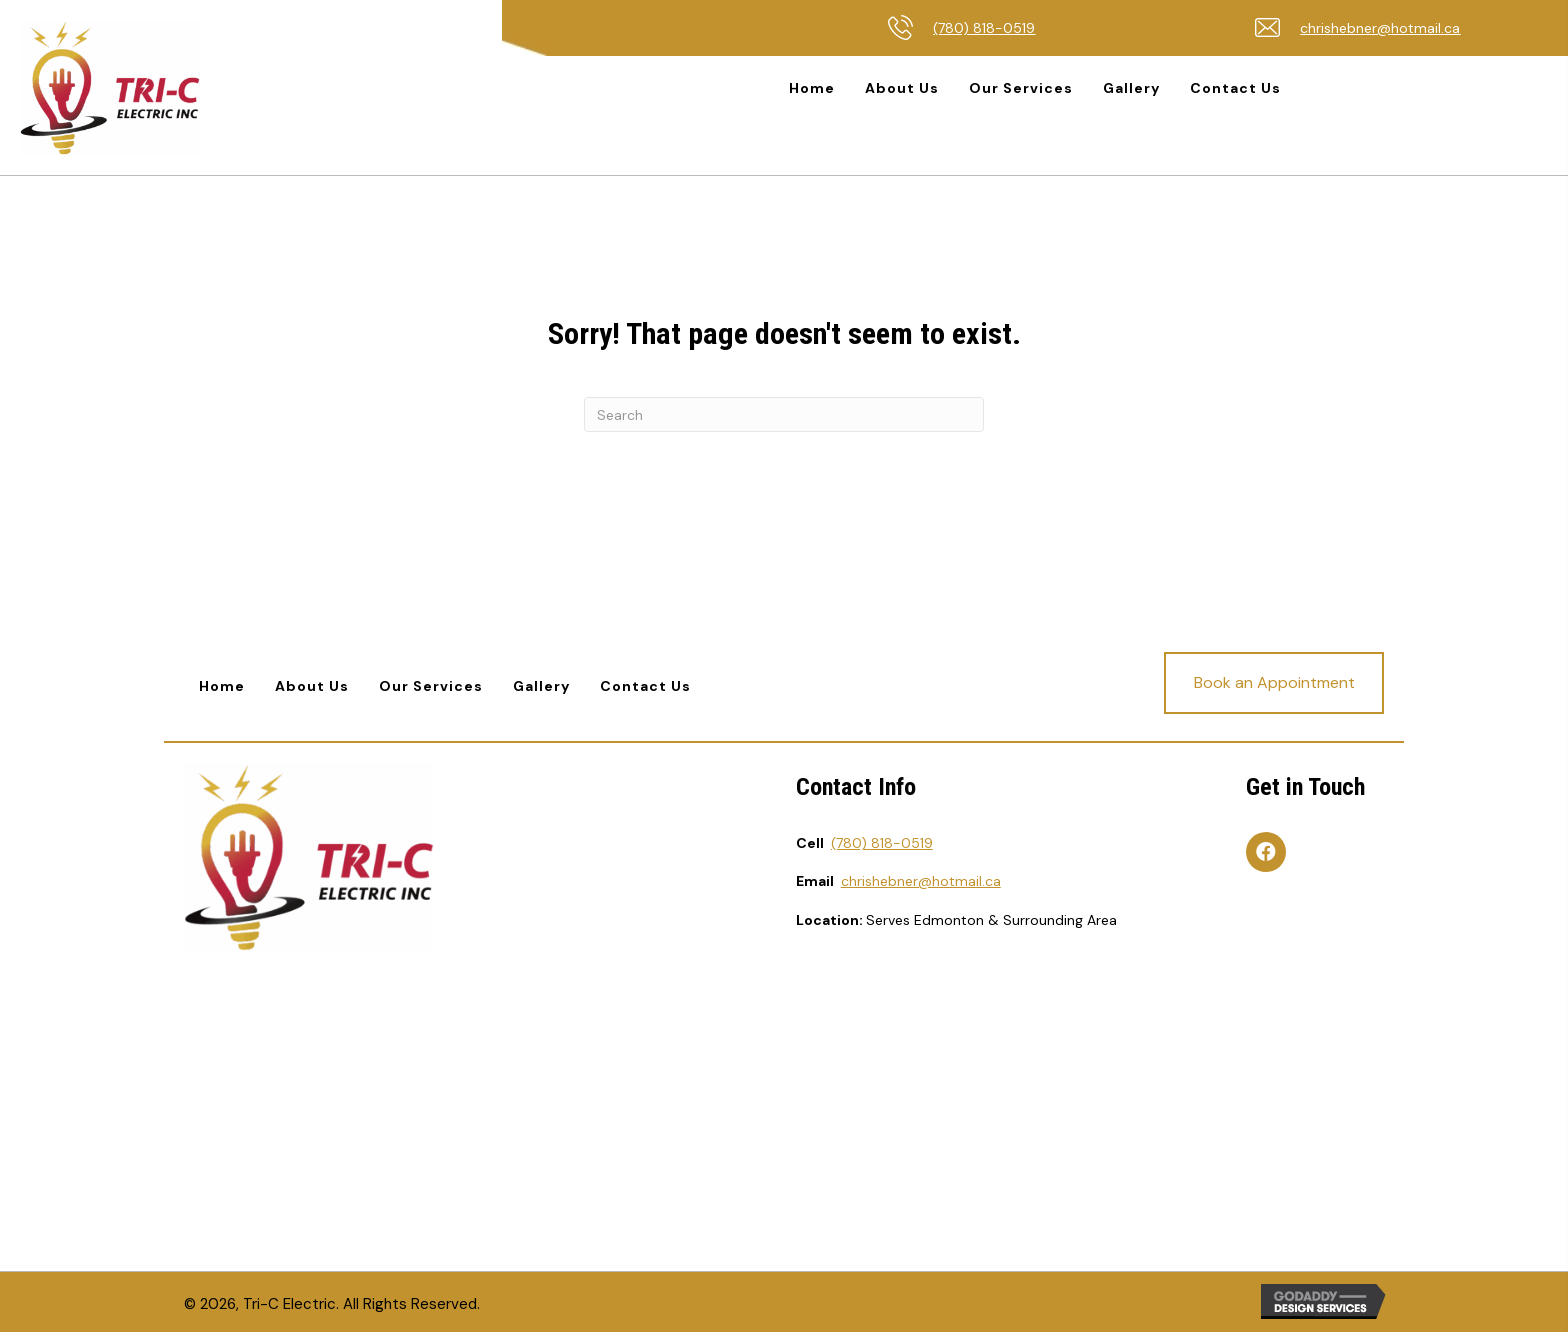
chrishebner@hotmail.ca (1380, 28)
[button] (1274, 683)
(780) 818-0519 (984, 28)
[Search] (784, 414)
